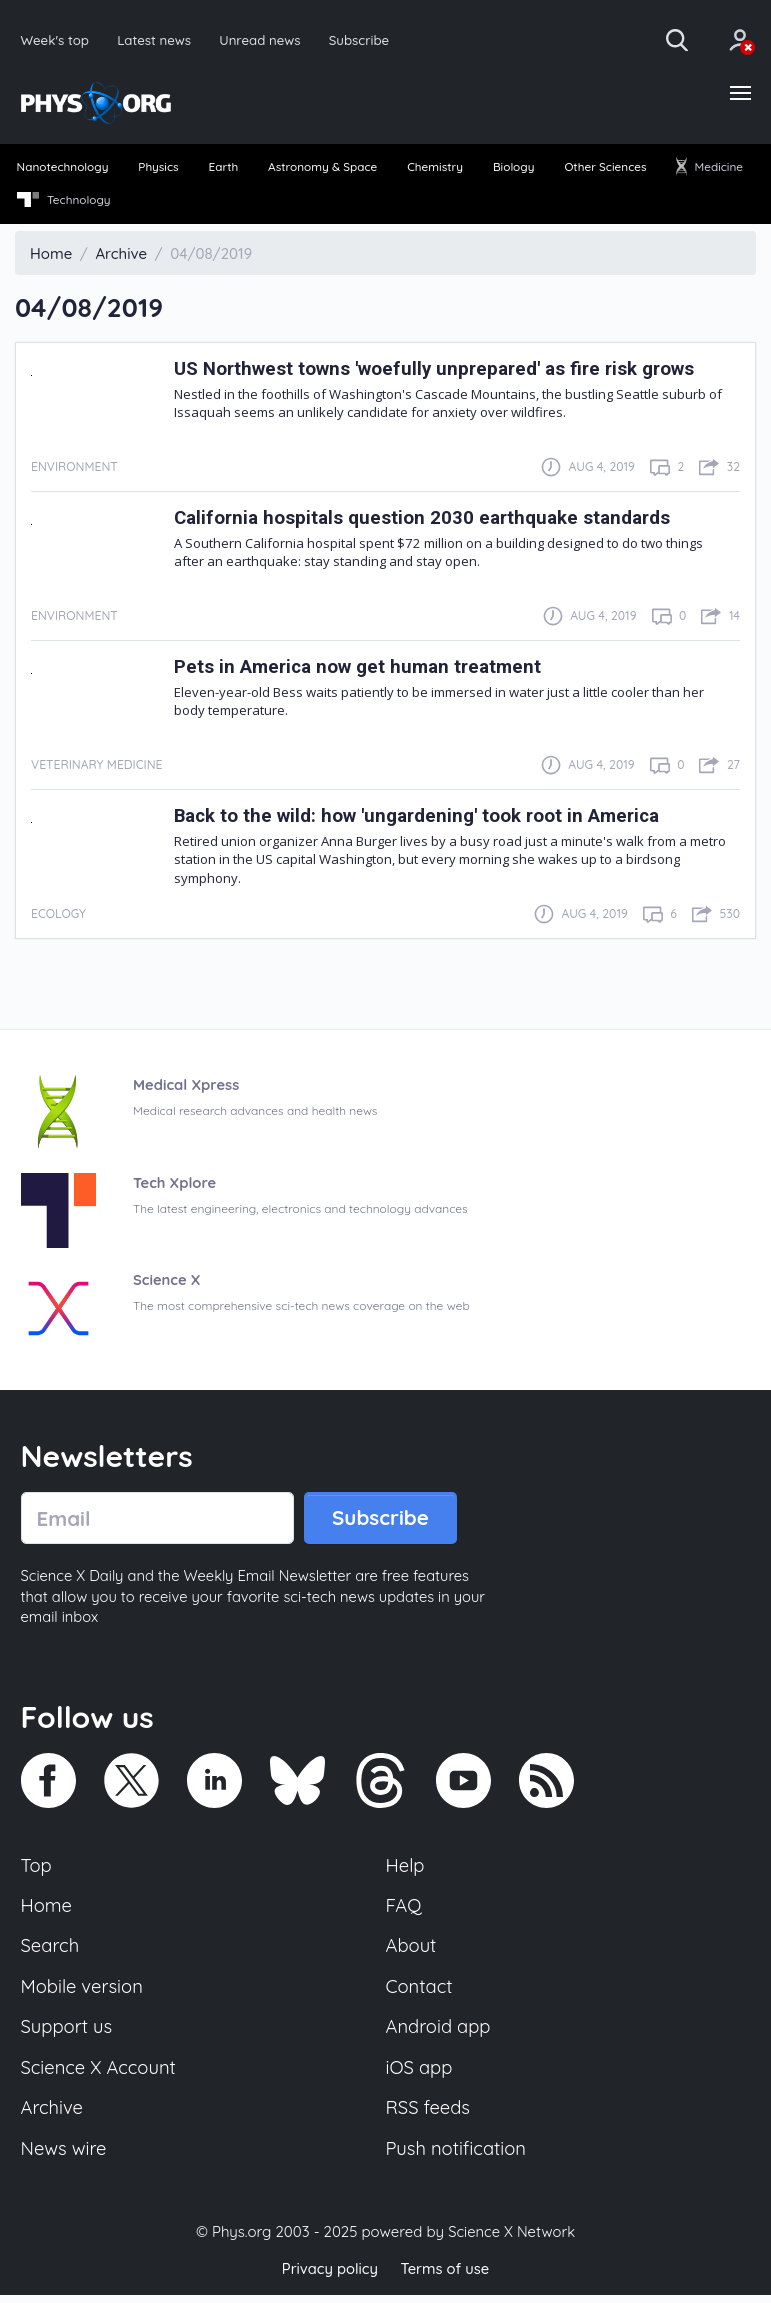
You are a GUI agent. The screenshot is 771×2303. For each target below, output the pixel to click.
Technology (64, 202)
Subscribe (364, 39)
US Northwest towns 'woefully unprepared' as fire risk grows (444, 370)
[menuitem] (63, 170)
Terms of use (446, 2277)
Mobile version (83, 1993)
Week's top (56, 39)
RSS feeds (429, 2117)
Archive (53, 2117)
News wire (65, 2158)
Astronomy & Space (322, 168)
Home (47, 1910)
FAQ (404, 1910)
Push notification (457, 2158)
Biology (513, 168)
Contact (420, 1993)
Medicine (709, 168)
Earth (223, 168)
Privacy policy (329, 2277)
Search (51, 1952)
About (412, 1952)
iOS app (420, 2075)
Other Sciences (605, 168)
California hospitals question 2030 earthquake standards (427, 519)
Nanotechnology (64, 168)
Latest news (155, 39)
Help (406, 1869)
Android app (439, 2034)
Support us (67, 2034)
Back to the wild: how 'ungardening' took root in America (426, 817)
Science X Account (100, 2075)
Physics (159, 168)
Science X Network (511, 2241)
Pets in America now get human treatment (364, 668)
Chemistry (435, 168)
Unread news (263, 39)
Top (37, 1869)
